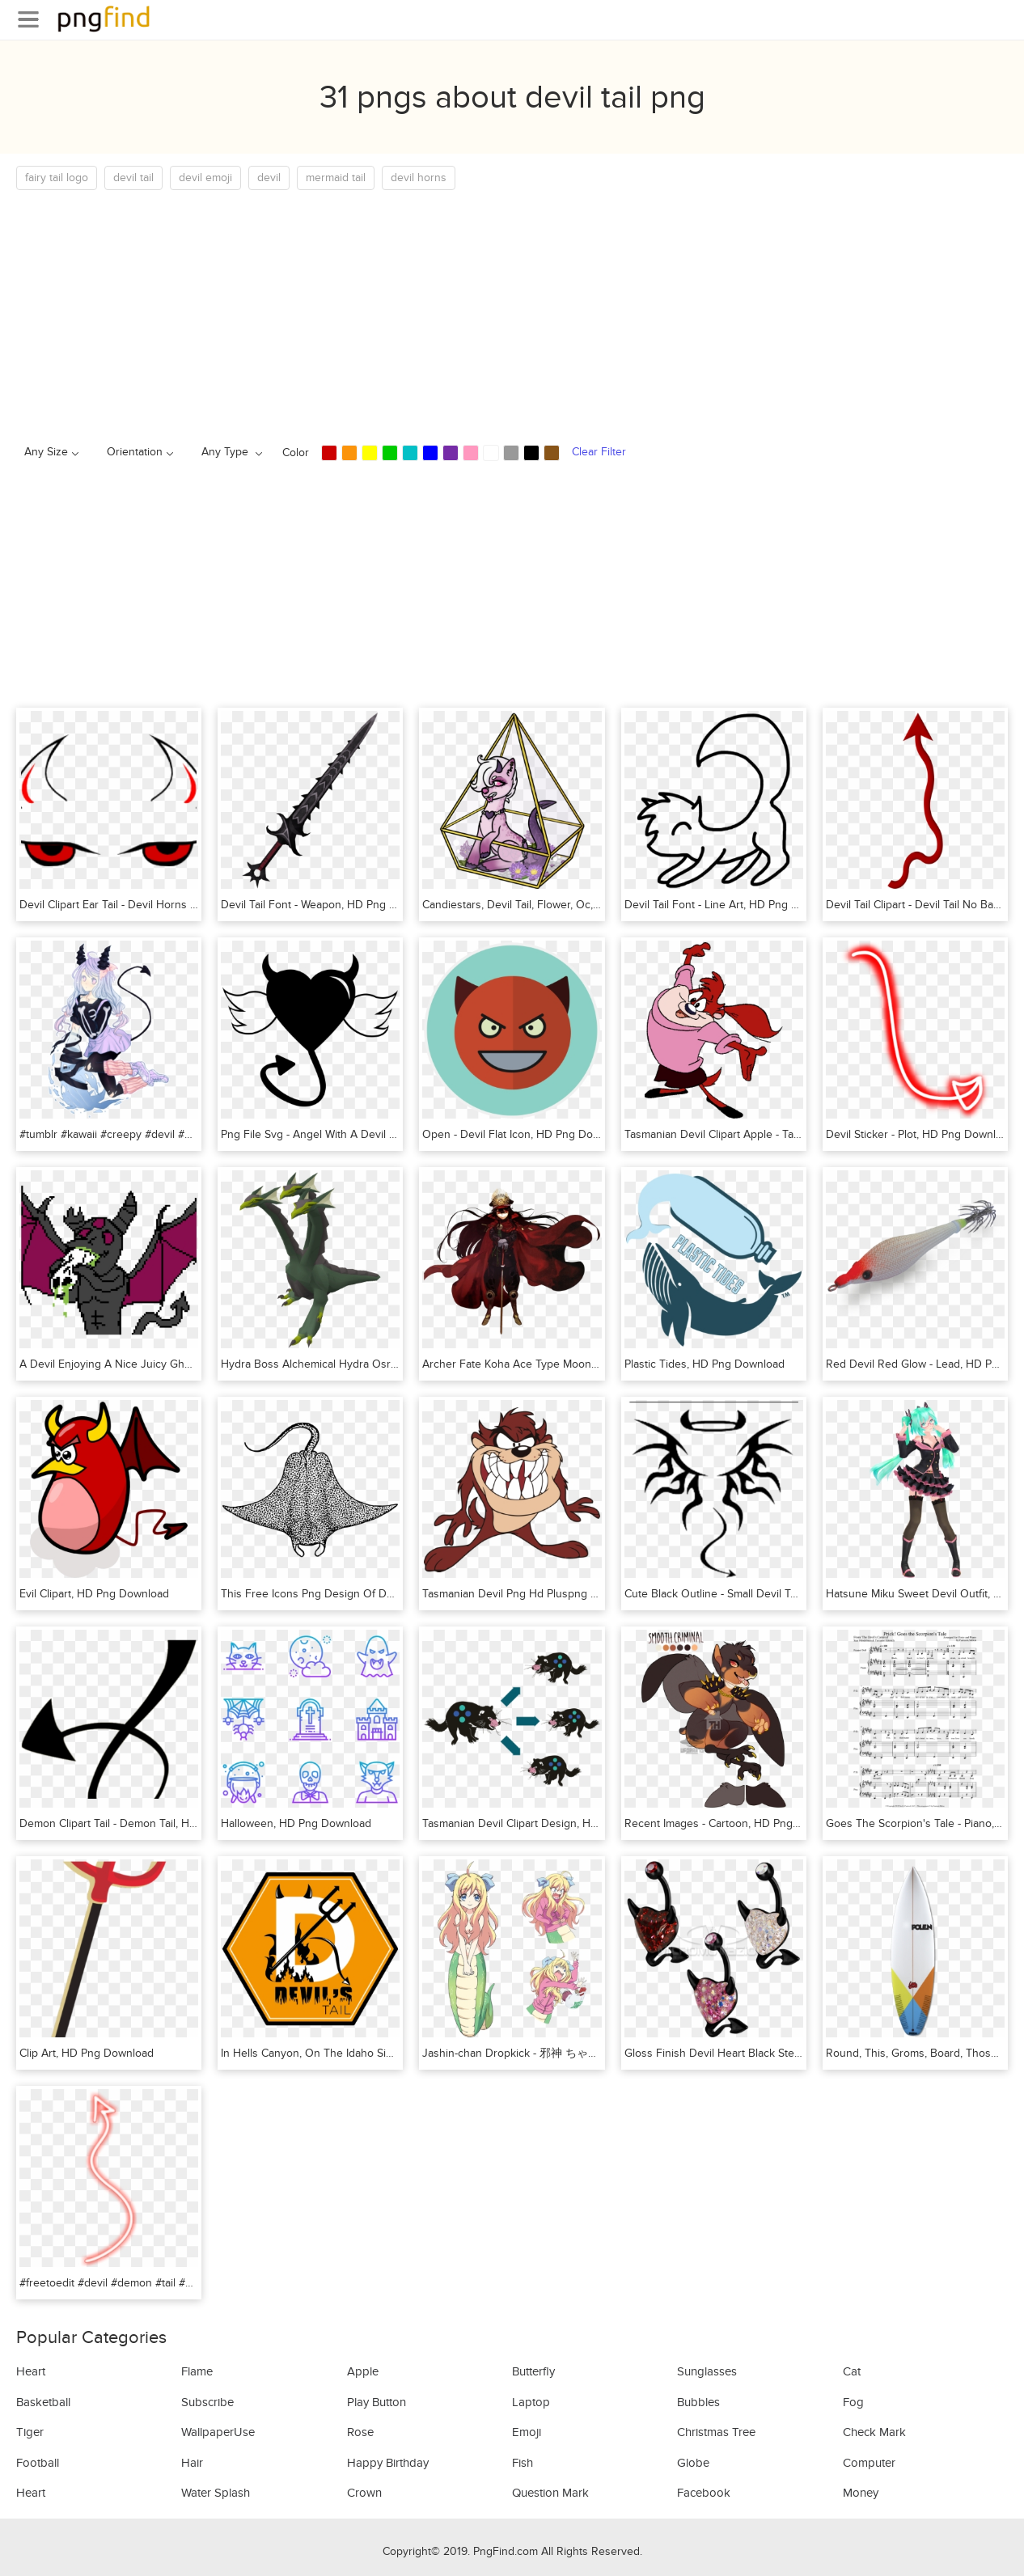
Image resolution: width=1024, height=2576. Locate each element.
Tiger (30, 2432)
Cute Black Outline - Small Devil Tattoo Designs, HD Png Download (791, 1594)
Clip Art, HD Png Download (86, 2053)
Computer (869, 2462)
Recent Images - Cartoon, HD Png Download (735, 1823)
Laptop (531, 2402)
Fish (522, 2462)
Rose (360, 2432)
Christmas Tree (716, 2432)
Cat (852, 2371)
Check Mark (874, 2432)
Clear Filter (599, 452)
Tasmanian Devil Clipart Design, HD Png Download (548, 1823)
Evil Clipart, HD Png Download (94, 1594)
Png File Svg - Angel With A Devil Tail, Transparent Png (357, 1134)
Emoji (526, 2432)
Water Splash (215, 2492)
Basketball (43, 2402)
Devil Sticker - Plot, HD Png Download (920, 1134)
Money (860, 2492)
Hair (192, 2462)
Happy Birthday (388, 2462)
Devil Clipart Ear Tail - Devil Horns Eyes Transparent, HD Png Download (197, 905)
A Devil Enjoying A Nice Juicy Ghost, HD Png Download (158, 1364)
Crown (364, 2492)
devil (269, 177)
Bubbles (698, 2402)
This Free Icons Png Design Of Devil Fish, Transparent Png (368, 1594)
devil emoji (205, 177)
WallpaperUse (218, 2432)
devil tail (133, 177)
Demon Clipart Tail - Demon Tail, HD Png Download (146, 1823)
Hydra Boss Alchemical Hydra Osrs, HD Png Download (357, 1364)
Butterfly (533, 2371)
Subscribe (207, 2402)
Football (37, 2462)
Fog (853, 2402)
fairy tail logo (56, 177)
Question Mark (550, 2492)
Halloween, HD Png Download (296, 1823)
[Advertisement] (501, 311)
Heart (30, 2371)
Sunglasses (707, 2371)
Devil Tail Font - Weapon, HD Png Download (330, 905)
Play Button (376, 2402)
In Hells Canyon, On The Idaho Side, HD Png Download (359, 2053)
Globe (693, 2462)
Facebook (703, 2492)
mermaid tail (336, 177)
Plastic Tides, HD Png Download (704, 1364)
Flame (197, 2371)
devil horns (418, 177)
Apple (363, 2371)
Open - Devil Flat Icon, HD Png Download (525, 1134)
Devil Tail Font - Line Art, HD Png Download (732, 905)
